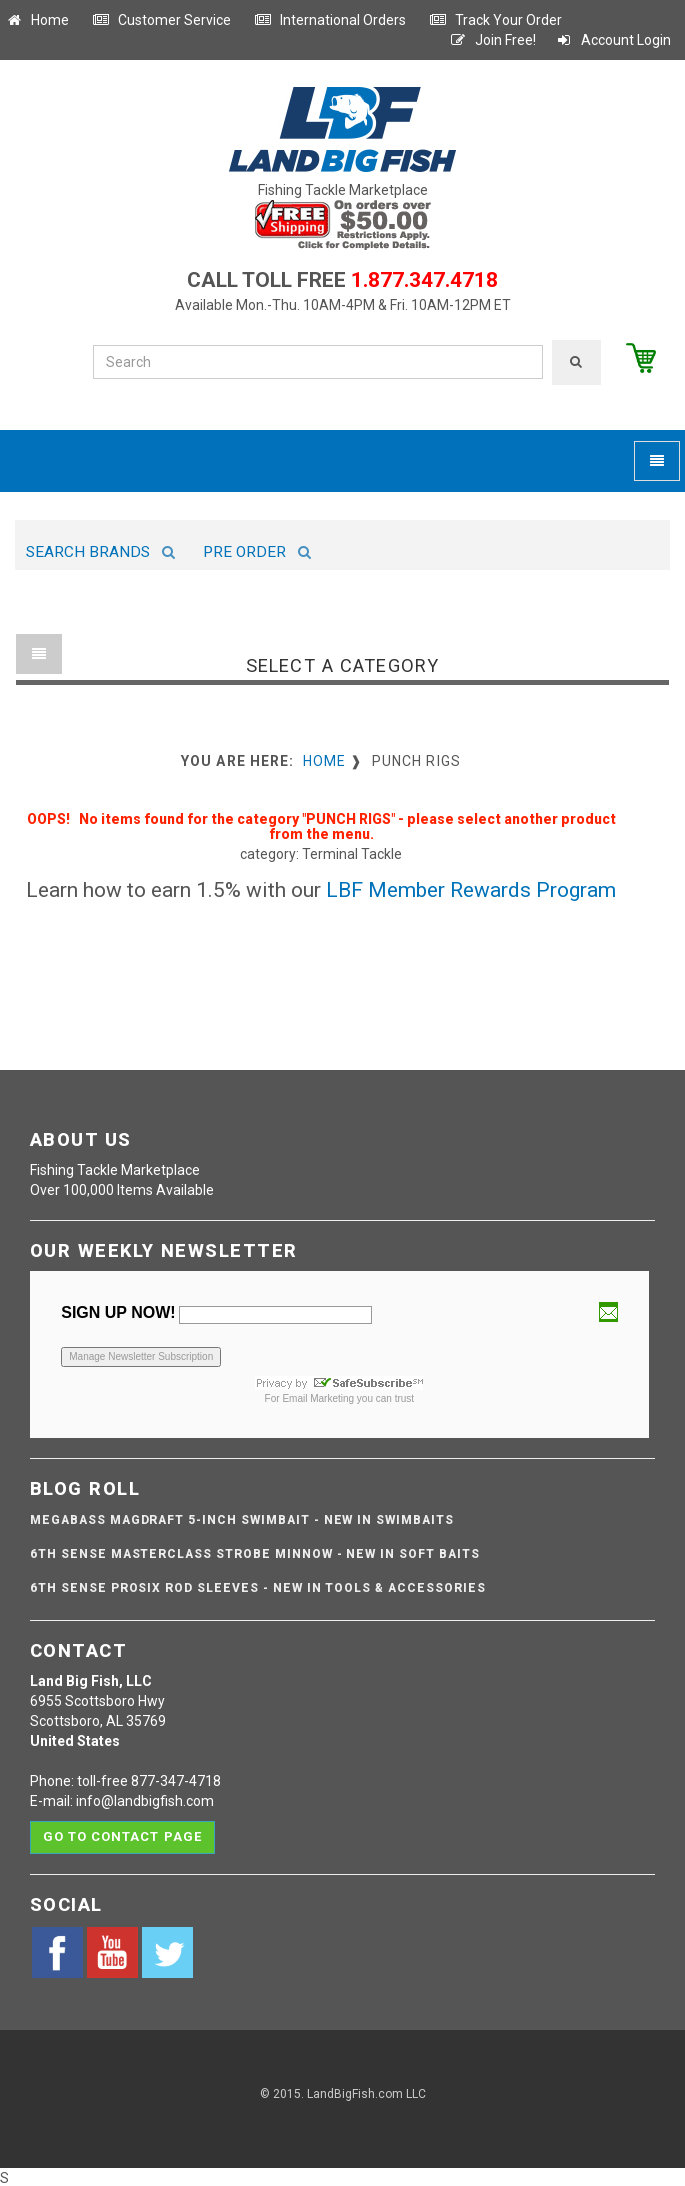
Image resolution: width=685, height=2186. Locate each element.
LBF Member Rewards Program (471, 890)
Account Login (613, 40)
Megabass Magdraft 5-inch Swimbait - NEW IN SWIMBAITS (242, 1520)
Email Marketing (318, 1398)
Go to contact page (122, 1836)
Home (37, 20)
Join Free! (492, 40)
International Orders (330, 20)
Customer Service (161, 20)
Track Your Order (495, 20)
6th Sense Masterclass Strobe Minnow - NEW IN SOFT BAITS (255, 1554)
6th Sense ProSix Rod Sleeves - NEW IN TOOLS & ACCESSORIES (258, 1588)
